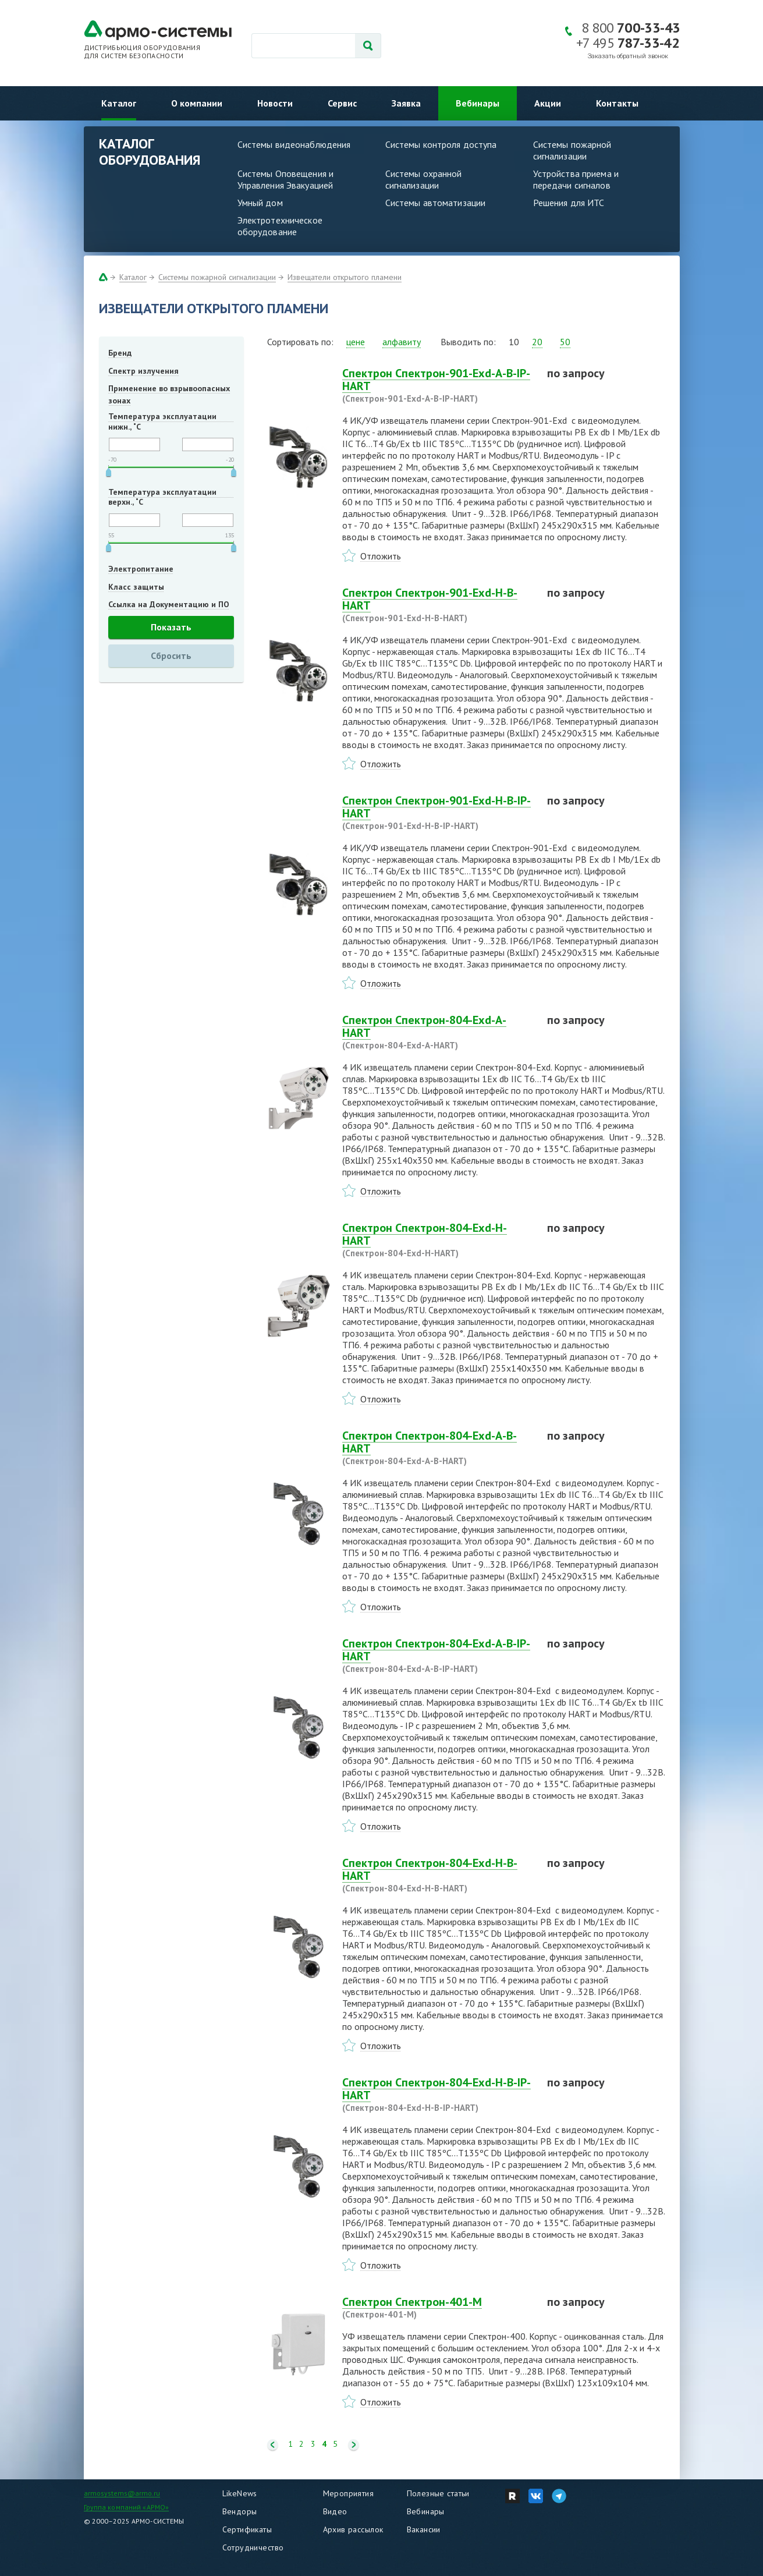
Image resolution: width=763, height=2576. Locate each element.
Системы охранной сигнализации (423, 179)
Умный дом (260, 202)
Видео (335, 2511)
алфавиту (401, 342)
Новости (275, 103)
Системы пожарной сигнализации (572, 150)
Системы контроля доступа (441, 144)
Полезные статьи (438, 2493)
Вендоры (239, 2511)
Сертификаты (247, 2529)
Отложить (380, 556)
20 (537, 342)
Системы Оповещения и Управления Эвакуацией (285, 179)
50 (565, 342)
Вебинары (477, 103)
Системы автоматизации (435, 202)
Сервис (342, 103)
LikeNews (239, 2493)
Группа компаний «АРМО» (126, 2507)
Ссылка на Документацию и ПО (168, 604)
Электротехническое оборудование (279, 226)
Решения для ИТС (569, 202)
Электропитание (140, 569)
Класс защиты (136, 587)
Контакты (617, 103)
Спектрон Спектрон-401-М (437, 2307)
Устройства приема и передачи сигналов (576, 179)
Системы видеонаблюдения (294, 144)
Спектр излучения (143, 371)
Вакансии (424, 2529)
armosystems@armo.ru (122, 2493)
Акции (547, 103)
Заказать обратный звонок (628, 56)
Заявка (406, 103)
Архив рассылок (353, 2529)
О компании (196, 103)
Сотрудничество (253, 2547)
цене (355, 342)
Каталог (118, 103)
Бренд (120, 353)
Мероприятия (348, 2493)
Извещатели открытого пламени (345, 277)
